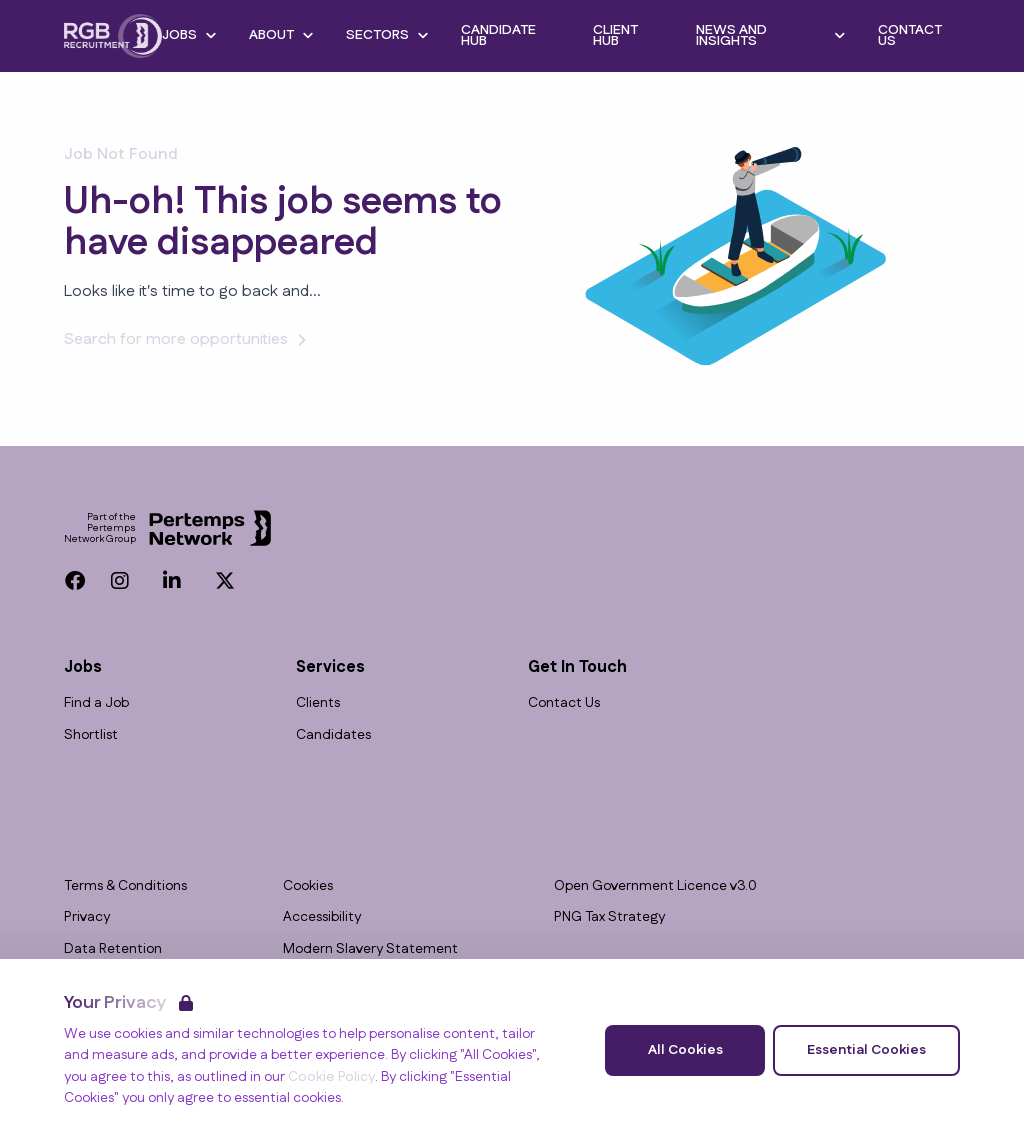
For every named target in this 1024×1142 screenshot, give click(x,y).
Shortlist (91, 735)
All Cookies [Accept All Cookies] (685, 1050)
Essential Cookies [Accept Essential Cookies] (866, 1050)
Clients (318, 703)
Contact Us (564, 703)
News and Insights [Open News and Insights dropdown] (771, 35)
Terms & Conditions (125, 886)
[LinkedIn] (172, 581)
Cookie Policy (331, 1077)
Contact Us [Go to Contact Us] (910, 35)
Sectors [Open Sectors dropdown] (387, 35)
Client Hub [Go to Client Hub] (615, 35)
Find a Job (96, 703)
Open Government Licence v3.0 (655, 886)
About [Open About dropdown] (281, 35)
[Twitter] (225, 581)
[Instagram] (120, 581)
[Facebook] (75, 581)
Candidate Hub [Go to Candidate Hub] (498, 35)
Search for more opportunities (188, 339)
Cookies (308, 886)
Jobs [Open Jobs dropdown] (189, 35)
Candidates (333, 735)
